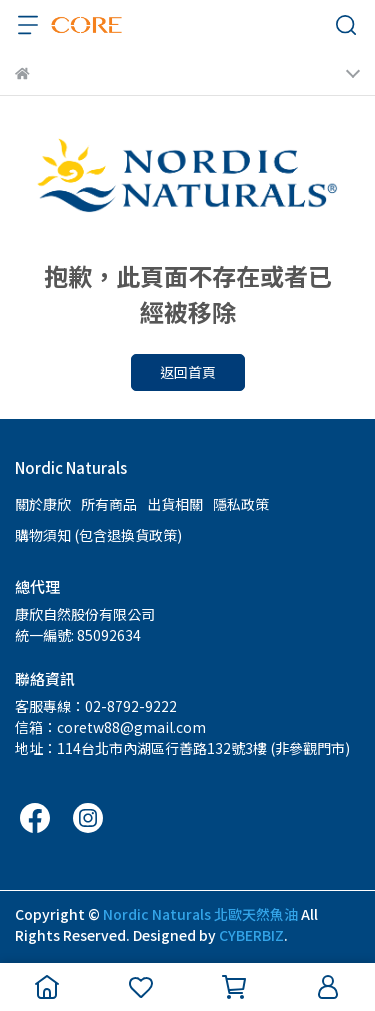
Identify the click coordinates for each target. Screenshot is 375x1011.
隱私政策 (241, 504)
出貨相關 (175, 504)
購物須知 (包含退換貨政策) (98, 535)
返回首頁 (188, 372)
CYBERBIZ (251, 935)
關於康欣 (43, 504)
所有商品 (109, 504)
